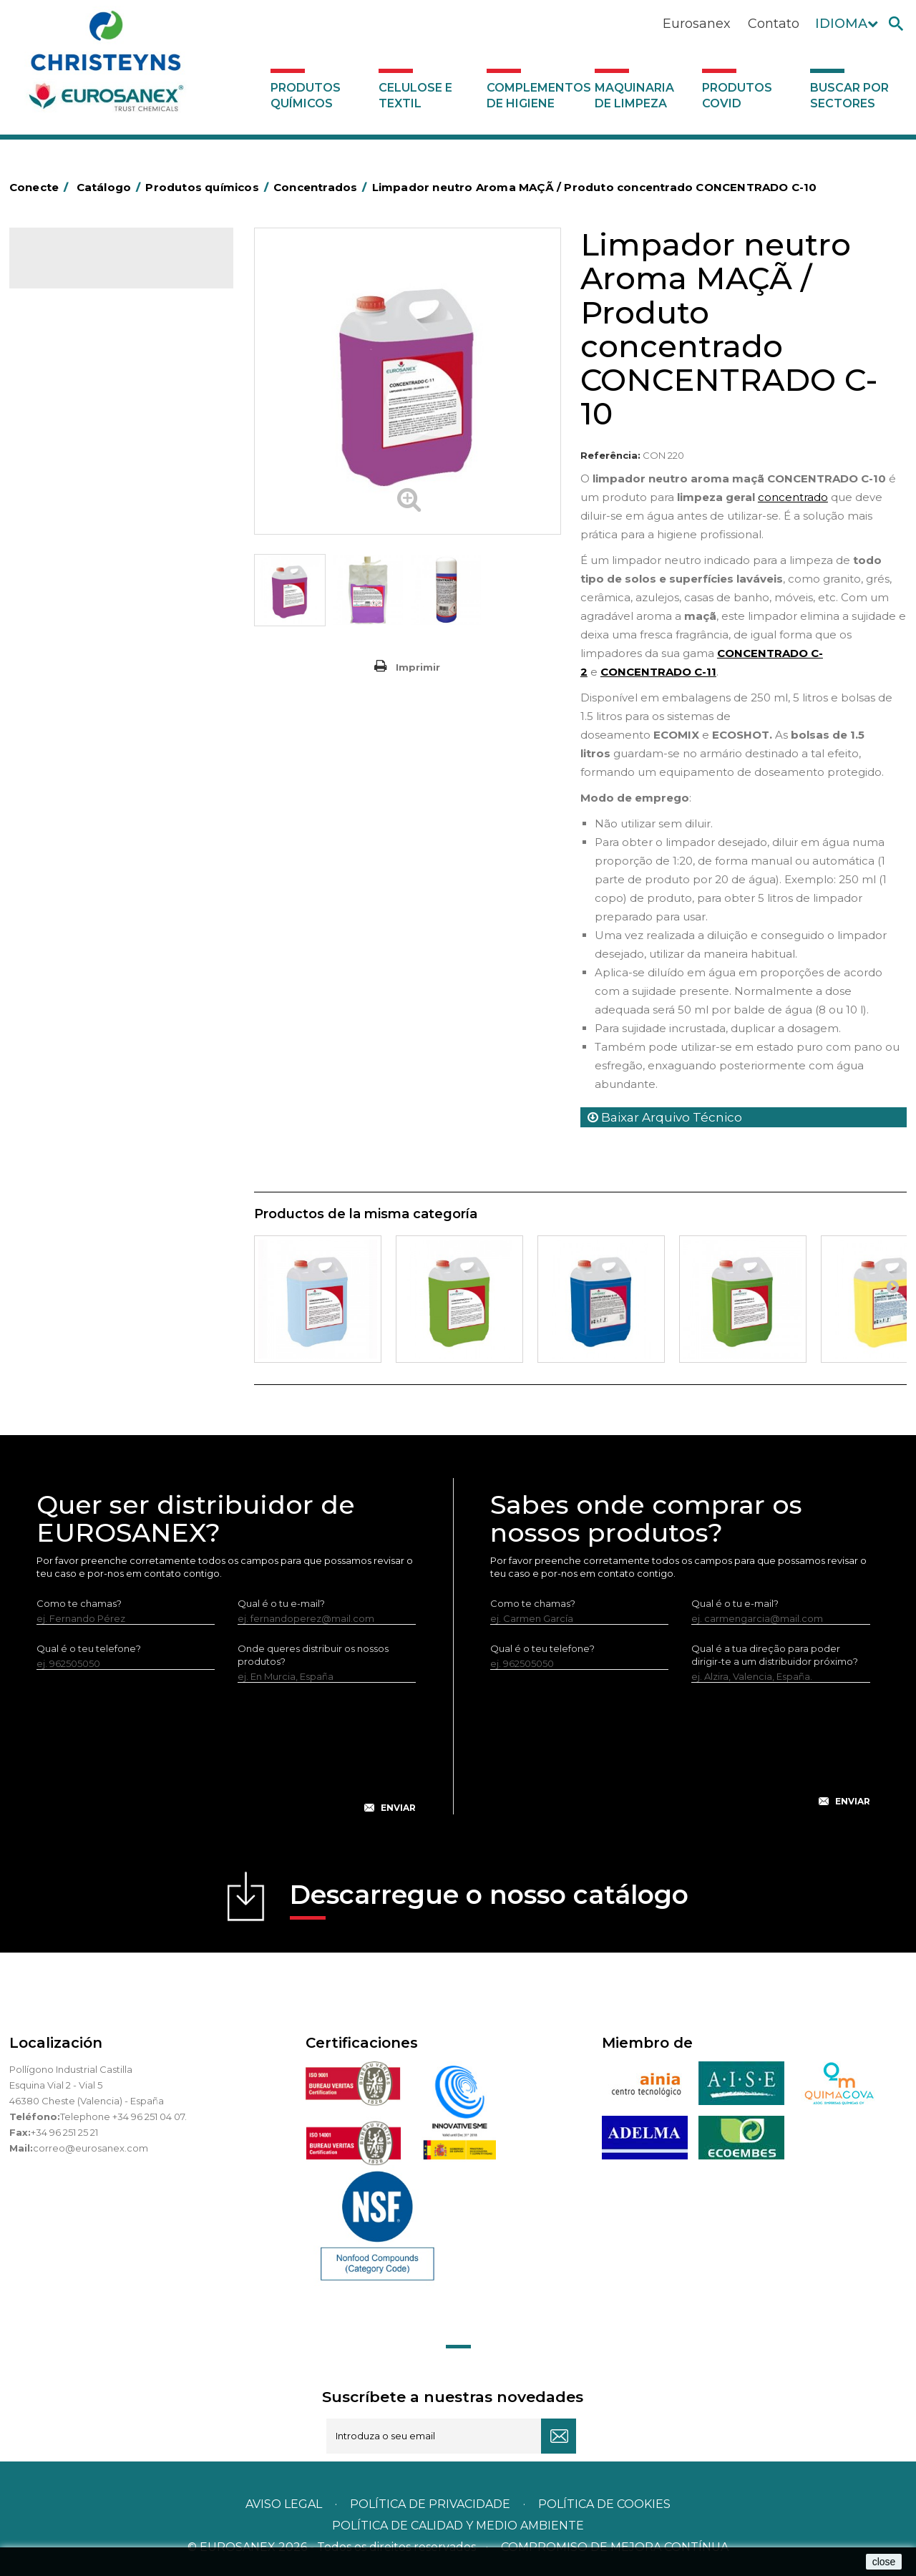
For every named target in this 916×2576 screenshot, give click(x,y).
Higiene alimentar (78, 454)
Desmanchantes (75, 521)
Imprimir (418, 667)
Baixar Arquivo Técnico (665, 1117)
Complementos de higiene (537, 95)
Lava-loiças (62, 632)
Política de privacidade (430, 2504)
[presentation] (226, 1759)
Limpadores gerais (80, 742)
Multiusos (58, 853)
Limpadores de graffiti (88, 720)
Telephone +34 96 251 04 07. (123, 2116)
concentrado (793, 497)
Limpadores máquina (86, 764)
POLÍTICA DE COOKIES (604, 2504)
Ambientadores (73, 343)
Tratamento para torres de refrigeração (95, 930)
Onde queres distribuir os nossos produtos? (313, 1655)
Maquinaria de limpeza (634, 95)
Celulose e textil (415, 95)
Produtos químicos (306, 95)
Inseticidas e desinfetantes (98, 499)
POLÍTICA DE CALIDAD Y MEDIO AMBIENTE (458, 2525)
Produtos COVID (737, 95)
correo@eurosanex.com (90, 2148)
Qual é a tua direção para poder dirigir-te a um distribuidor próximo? (774, 1655)
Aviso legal (283, 2504)
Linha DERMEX (70, 786)
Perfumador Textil (78, 610)
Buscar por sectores (849, 95)
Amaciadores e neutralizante (104, 587)
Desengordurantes (81, 410)
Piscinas (55, 875)
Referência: (610, 455)
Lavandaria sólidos (79, 565)
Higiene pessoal (74, 476)
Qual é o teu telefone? (88, 1648)
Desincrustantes (74, 432)
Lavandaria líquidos (81, 543)
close (884, 2561)
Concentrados (70, 388)
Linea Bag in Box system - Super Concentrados (109, 687)
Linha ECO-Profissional (89, 831)
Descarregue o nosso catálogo (489, 1899)
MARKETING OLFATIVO (89, 321)
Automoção (65, 365)
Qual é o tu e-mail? (281, 1603)
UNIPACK (58, 963)
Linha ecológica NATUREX (97, 809)
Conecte (41, 187)
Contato (773, 23)
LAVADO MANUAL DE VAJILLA (105, 654)
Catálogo (76, 269)
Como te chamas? (79, 1603)
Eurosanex (697, 23)
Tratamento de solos (84, 897)
